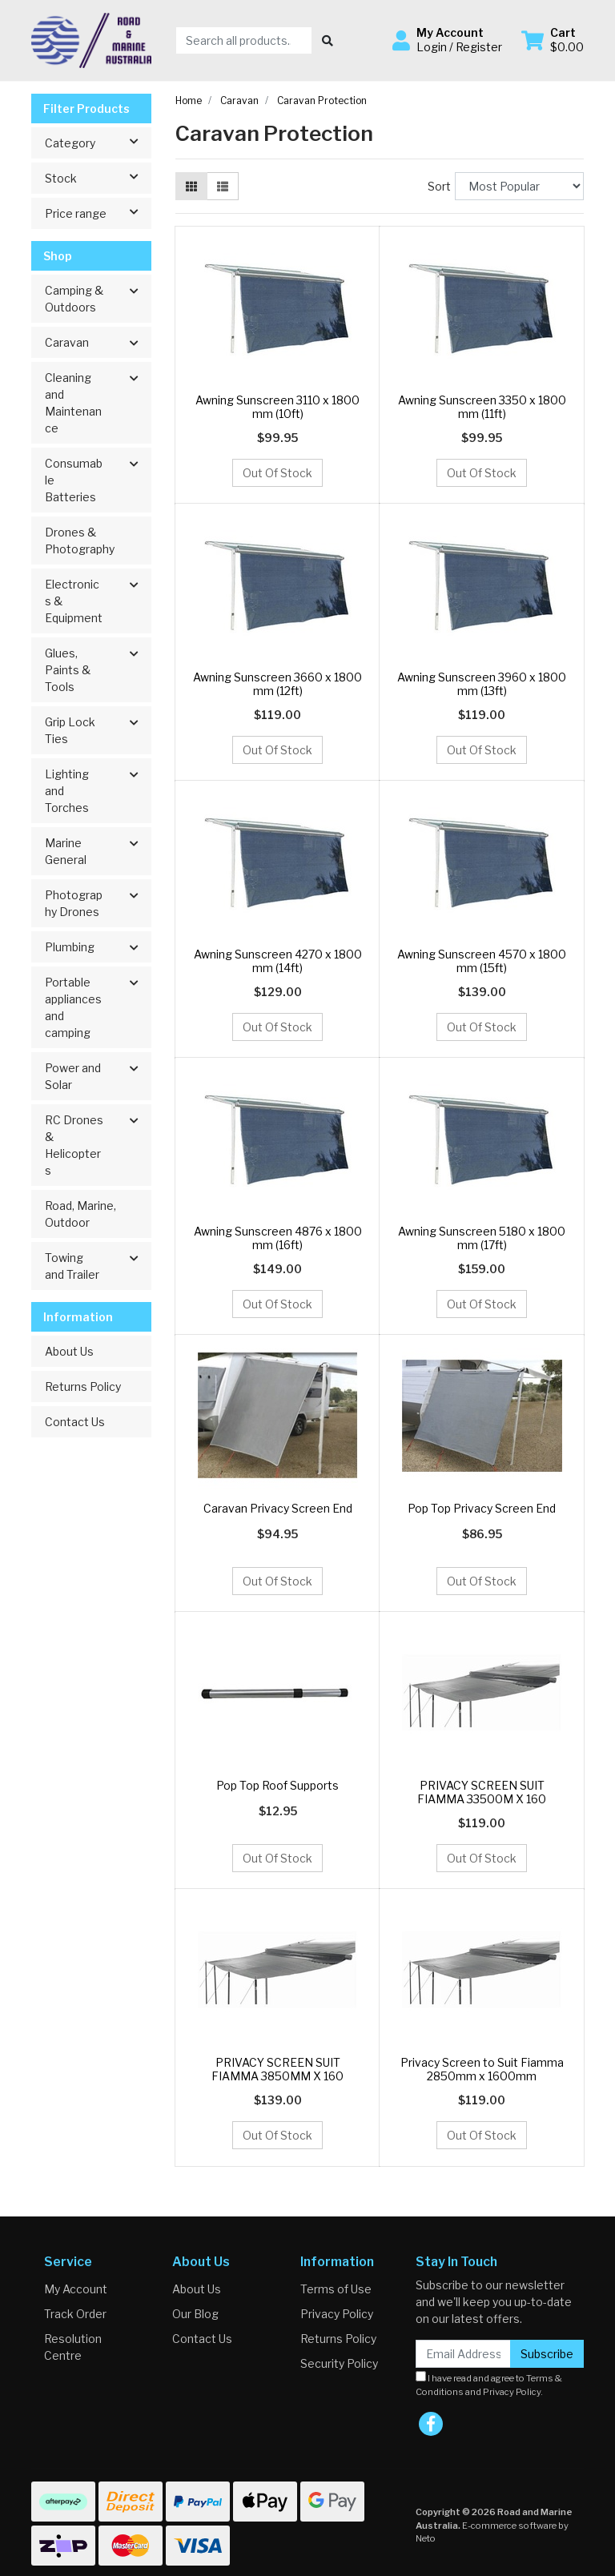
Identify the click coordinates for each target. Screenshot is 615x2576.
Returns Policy (83, 1386)
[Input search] (243, 40)
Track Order (75, 2314)
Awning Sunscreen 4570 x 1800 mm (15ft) (481, 961)
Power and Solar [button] (73, 1076)
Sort (439, 186)
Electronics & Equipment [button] (73, 601)
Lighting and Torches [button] (67, 790)
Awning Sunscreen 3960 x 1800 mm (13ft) (481, 683)
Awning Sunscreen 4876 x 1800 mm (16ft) (278, 1238)
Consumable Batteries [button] (73, 480)
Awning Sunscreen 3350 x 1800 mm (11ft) (482, 406)
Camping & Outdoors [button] (74, 298)
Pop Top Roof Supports (277, 1785)
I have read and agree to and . (489, 2384)
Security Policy (339, 2363)
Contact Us (75, 1422)
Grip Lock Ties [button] (70, 730)
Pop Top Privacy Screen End (482, 1508)
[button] (447, 40)
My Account (75, 2289)
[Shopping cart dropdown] (552, 40)
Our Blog (195, 2314)
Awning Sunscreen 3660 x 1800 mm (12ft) (277, 683)
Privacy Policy (336, 2314)
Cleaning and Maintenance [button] (73, 403)
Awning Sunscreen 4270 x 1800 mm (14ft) (278, 961)
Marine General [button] (65, 851)
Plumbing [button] (69, 947)
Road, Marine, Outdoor (80, 1214)
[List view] (223, 186)
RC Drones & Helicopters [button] (74, 1145)
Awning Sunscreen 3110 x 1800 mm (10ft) (277, 406)
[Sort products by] (519, 186)
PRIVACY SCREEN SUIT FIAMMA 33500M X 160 (481, 1792)
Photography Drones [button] (73, 903)
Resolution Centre (73, 2347)
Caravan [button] (67, 342)
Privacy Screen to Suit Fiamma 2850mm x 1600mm (482, 2069)
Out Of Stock (277, 473)
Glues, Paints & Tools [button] (67, 669)
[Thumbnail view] (191, 186)
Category (98, 142)
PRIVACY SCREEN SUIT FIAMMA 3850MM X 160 (277, 2069)
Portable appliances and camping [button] (73, 1007)
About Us (69, 1351)
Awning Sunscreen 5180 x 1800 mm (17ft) (481, 1238)
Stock (98, 177)
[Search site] (328, 40)
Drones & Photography (80, 540)
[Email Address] (463, 2354)
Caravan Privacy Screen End (277, 1508)
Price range (98, 212)
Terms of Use (336, 2289)
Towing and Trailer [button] (72, 1266)
